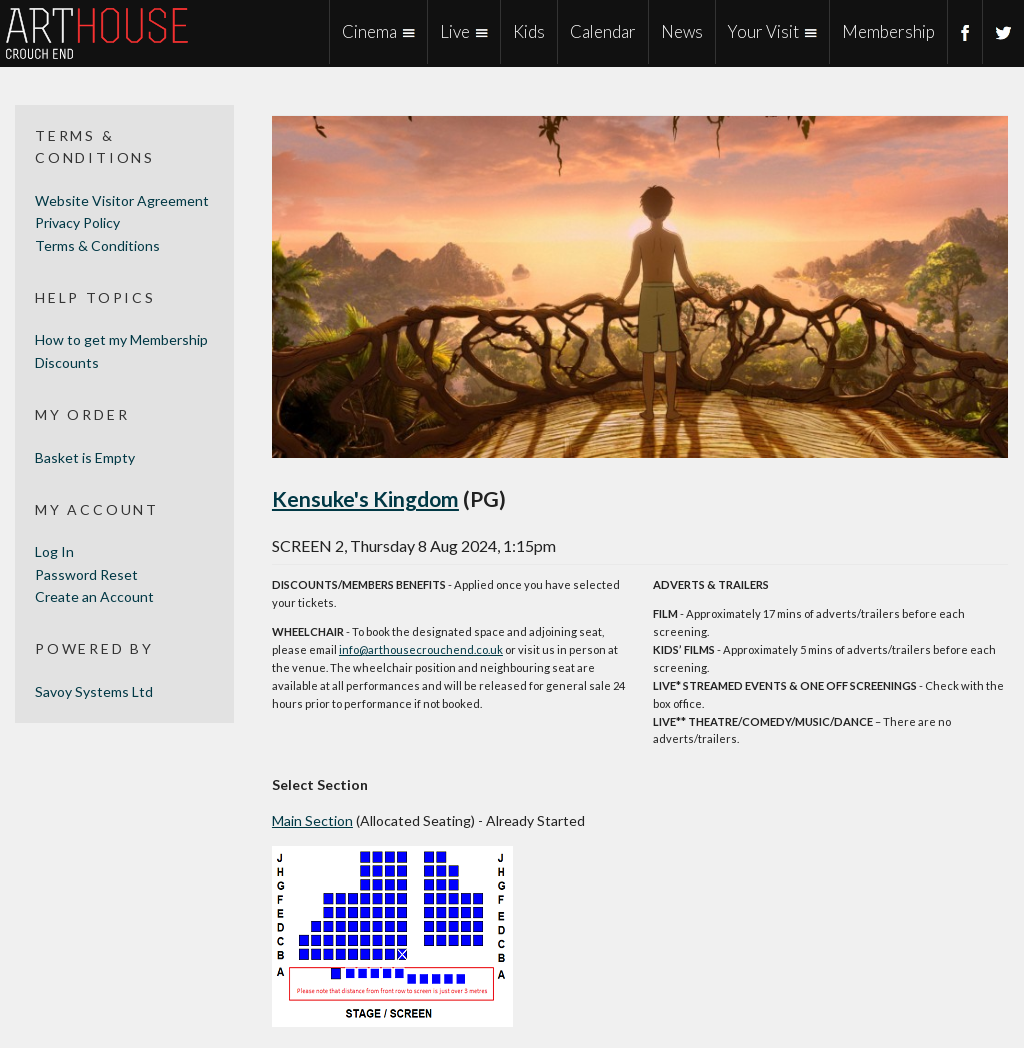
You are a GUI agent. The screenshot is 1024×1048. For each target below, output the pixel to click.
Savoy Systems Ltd (94, 691)
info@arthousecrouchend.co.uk (421, 649)
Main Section (312, 820)
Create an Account (94, 596)
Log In (54, 551)
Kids (529, 31)
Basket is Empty (85, 457)
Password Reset (86, 574)
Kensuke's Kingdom (365, 498)
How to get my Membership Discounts (121, 350)
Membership (888, 31)
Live (455, 31)
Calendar (603, 31)
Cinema (369, 31)
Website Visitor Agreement (122, 200)
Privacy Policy (77, 222)
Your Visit (763, 31)
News (682, 31)
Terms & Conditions (97, 245)
